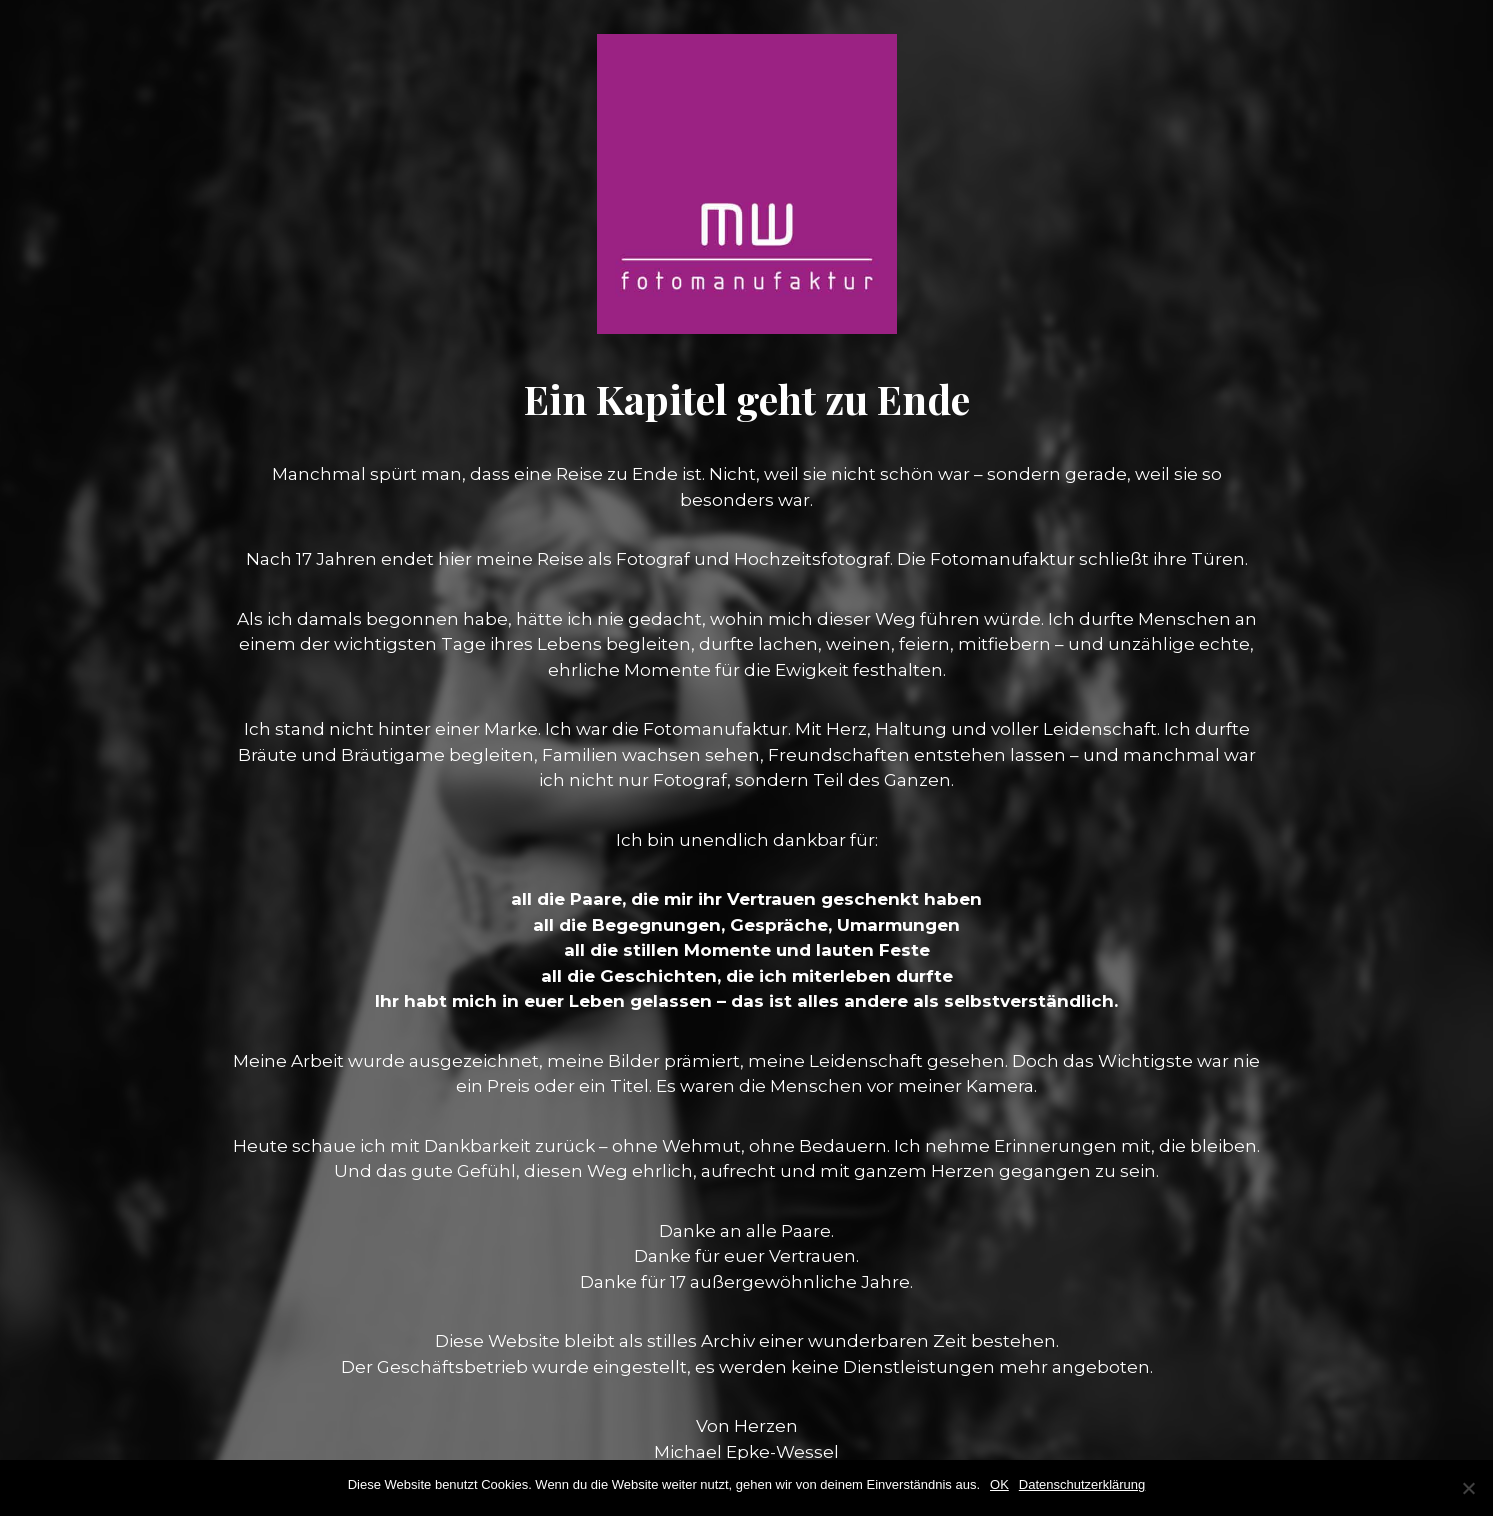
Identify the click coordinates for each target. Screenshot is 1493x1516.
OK (999, 1484)
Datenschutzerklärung (1082, 1484)
